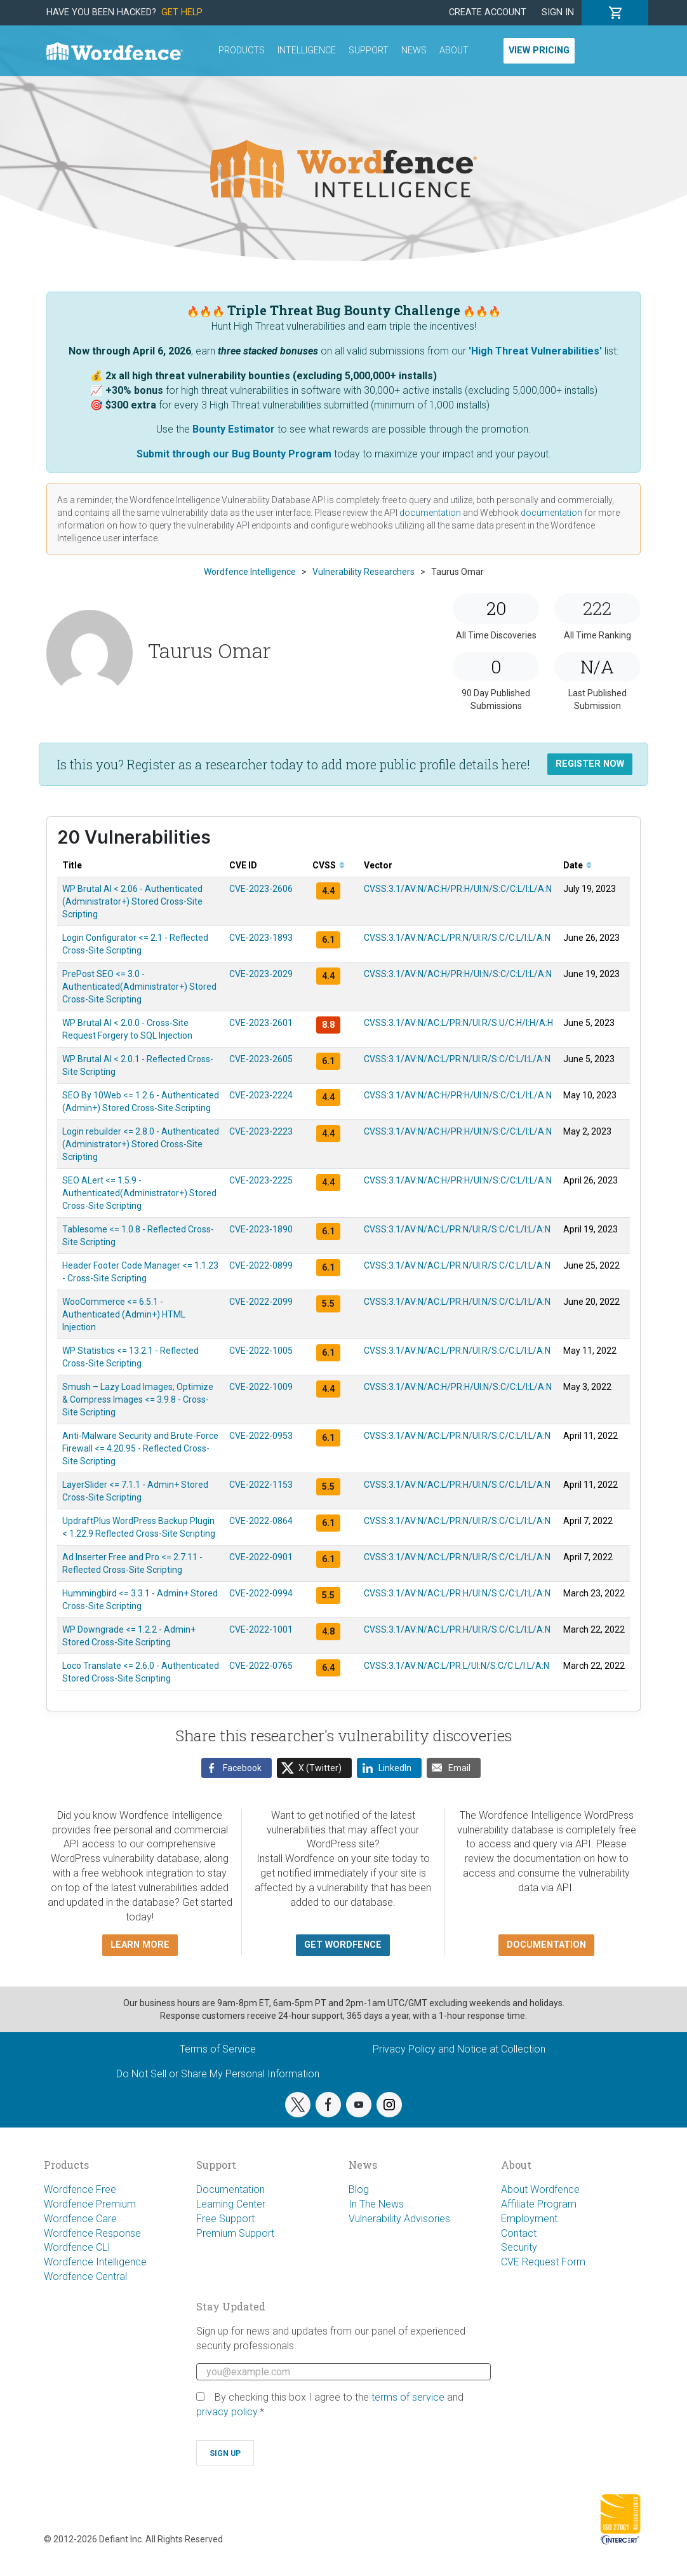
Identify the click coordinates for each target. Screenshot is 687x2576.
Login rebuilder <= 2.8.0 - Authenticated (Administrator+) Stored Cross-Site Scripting (140, 1144)
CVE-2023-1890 (261, 1229)
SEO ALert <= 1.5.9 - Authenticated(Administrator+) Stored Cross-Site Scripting (139, 1193)
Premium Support (235, 2233)
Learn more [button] (140, 1944)
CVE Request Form (543, 2262)
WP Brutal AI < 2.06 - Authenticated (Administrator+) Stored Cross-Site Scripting (132, 901)
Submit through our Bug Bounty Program (234, 454)
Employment (529, 2219)
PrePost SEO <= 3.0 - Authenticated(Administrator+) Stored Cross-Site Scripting (139, 986)
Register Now (590, 764)
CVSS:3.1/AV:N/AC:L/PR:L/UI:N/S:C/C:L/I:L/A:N (456, 1666)
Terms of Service (218, 2049)
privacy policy (226, 2412)
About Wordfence (540, 2189)
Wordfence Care (80, 2219)
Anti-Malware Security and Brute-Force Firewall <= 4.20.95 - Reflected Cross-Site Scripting (140, 1448)
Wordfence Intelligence (95, 2262)
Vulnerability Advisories (399, 2219)
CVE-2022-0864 (261, 1521)
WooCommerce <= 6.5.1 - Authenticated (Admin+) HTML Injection (123, 1314)
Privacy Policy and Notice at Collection (459, 2049)
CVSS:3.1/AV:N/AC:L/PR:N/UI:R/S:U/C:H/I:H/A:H (458, 1023)
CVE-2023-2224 (261, 1095)
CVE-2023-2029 (261, 974)
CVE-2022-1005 (261, 1350)
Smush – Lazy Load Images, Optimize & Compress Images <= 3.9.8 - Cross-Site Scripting (137, 1399)
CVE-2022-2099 (261, 1302)
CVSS (328, 865)
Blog (359, 2189)
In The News (376, 2204)
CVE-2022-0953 (261, 1436)
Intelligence (306, 50)
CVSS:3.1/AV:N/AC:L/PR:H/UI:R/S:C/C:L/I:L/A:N (457, 1629)
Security (519, 2247)
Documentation (230, 2189)
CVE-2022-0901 (261, 1557)
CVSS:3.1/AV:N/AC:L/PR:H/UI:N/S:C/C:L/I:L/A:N (457, 1302)
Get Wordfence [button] (343, 1944)
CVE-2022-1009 (261, 1387)
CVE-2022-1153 (261, 1485)
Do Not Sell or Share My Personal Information (217, 2074)
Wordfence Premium (90, 2204)
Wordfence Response (92, 2233)
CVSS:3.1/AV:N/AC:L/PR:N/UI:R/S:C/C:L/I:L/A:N (457, 938)
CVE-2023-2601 (261, 1023)
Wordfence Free (80, 2189)
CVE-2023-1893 (261, 938)
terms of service (407, 2397)
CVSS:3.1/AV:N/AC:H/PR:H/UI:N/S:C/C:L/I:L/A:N (458, 889)
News (414, 50)
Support (369, 50)
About (454, 50)
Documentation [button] (546, 1944)
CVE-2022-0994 (261, 1593)
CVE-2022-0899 (261, 1265)
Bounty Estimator (233, 429)
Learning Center (230, 2204)
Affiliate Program (539, 2204)
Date (577, 865)
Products (241, 50)
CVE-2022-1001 (261, 1629)
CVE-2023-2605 (261, 1059)
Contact (519, 2233)
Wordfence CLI (77, 2247)
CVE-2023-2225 (261, 1180)
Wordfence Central (85, 2276)
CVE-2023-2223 (261, 1131)
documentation (430, 513)
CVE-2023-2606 (261, 889)
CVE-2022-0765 (261, 1666)
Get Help (182, 12)
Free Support (225, 2219)
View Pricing (539, 50)
